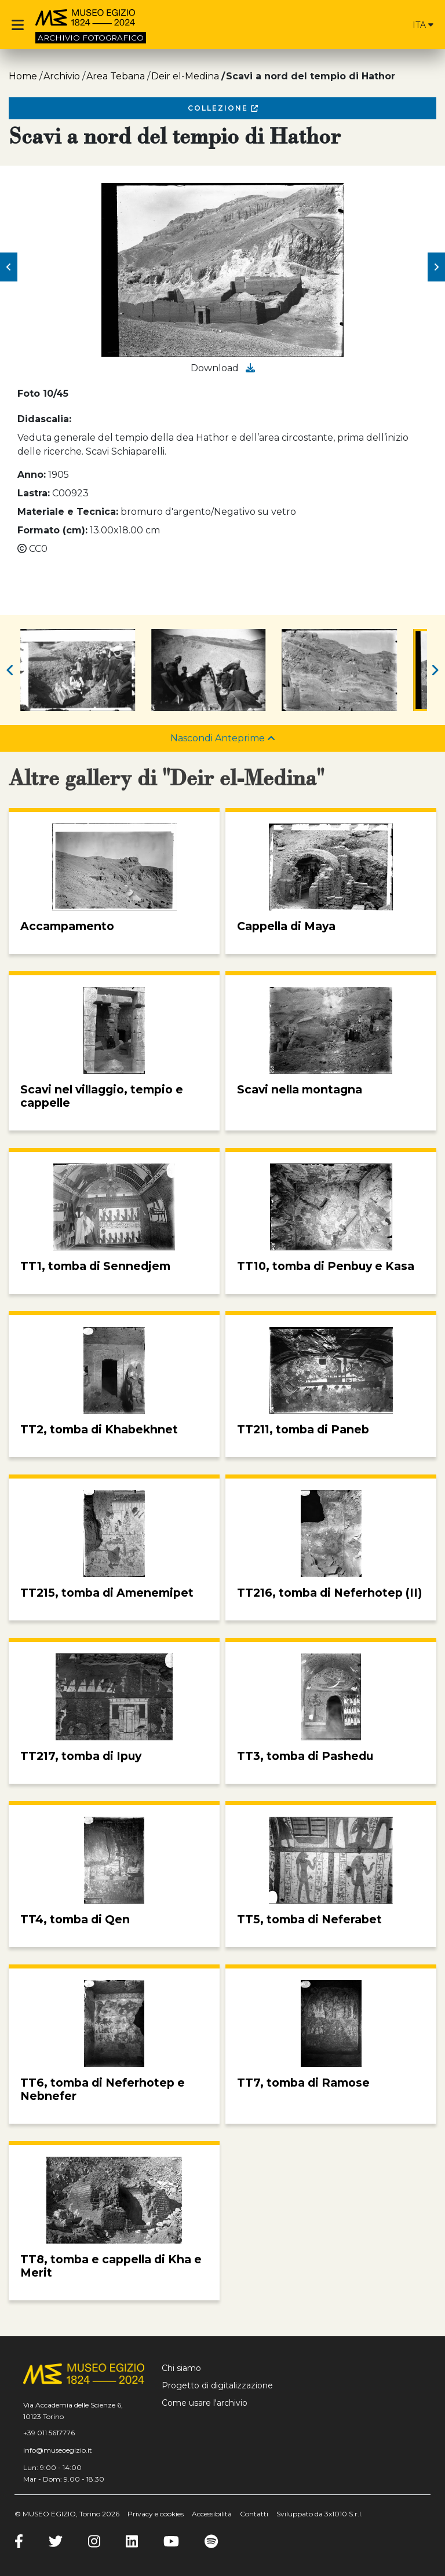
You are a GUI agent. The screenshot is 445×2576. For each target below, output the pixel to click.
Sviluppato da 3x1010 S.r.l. (319, 2513)
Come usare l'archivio (204, 2403)
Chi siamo (181, 2368)
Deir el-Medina (185, 76)
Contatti (254, 2513)
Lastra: (33, 493)
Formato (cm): (52, 530)
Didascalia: (44, 419)
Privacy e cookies (155, 2513)
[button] (8, 267)
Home (23, 76)
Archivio (61, 76)
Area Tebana (115, 76)
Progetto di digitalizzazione (217, 2385)
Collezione (223, 108)
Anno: (31, 474)
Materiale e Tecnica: (67, 511)
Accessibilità (212, 2513)
